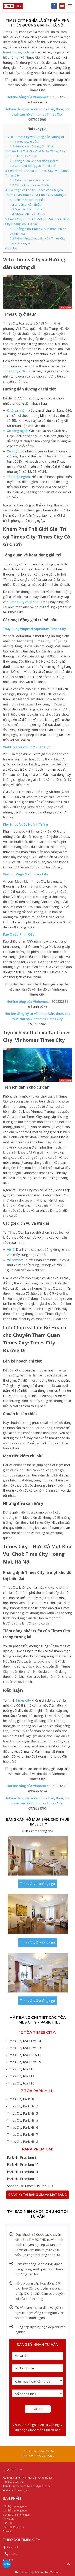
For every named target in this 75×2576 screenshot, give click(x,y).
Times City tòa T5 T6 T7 (24, 2055)
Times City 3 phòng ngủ (37, 2000)
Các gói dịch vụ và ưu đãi (30, 185)
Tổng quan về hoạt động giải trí (34, 161)
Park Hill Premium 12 (22, 2179)
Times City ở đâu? (25, 141)
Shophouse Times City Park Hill (30, 2186)
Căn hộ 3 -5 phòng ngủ (16, 2514)
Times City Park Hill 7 (22, 2134)
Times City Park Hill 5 (22, 2120)
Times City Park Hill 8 (22, 2141)
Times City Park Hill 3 (22, 2113)
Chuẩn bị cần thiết (25, 204)
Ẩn (44, 129)
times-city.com (17, 2490)
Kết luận (12, 248)
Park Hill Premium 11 (22, 2172)
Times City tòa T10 (20, 2069)
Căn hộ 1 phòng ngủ (15, 2506)
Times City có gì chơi (24, 602)
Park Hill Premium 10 (22, 2164)
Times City (23, 1700)
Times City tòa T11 (20, 2076)
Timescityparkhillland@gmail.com (26, 2486)
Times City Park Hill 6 (22, 2127)
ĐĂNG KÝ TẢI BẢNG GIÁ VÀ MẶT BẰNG (37, 2194)
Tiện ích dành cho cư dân (30, 180)
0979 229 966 (7, 2565)
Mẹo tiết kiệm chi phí (27, 209)
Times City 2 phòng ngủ (37, 1942)
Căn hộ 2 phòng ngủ (15, 2510)
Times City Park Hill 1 (22, 2099)
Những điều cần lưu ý (27, 214)
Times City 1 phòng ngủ (37, 1883)
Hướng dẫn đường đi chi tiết (32, 146)
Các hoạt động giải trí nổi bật (32, 166)
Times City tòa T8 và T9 (24, 2062)
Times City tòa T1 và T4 (24, 2041)
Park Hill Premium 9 (22, 2157)
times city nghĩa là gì (18, 52)
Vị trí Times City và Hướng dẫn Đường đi (34, 137)
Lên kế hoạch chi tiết (27, 200)
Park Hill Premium (13, 2527)
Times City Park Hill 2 (22, 2106)
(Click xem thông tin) (37, 1831)
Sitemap (8, 2531)
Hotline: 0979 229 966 (37, 2456)
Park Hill (7, 2523)
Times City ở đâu (15, 371)
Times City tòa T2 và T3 (24, 2048)
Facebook (10, 2547)
